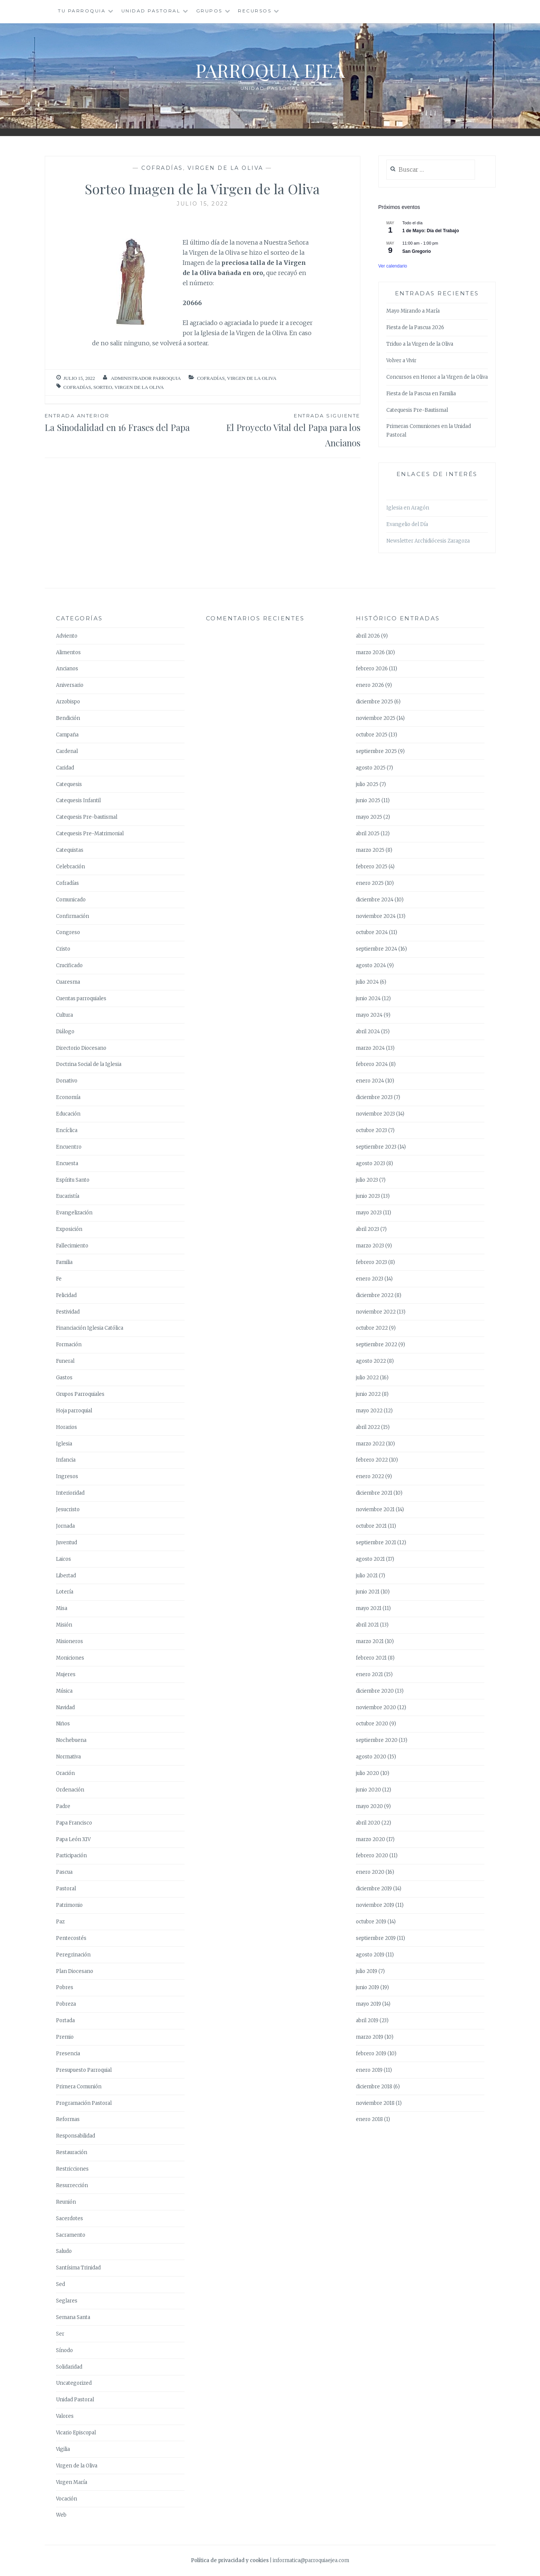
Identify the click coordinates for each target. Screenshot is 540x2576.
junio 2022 (368, 1394)
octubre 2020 (372, 1723)
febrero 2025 (371, 866)
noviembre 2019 (375, 1905)
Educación (68, 1114)
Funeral (65, 1361)
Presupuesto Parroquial (84, 2070)
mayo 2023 (369, 1212)
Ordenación (70, 1790)
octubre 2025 (371, 735)
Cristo (63, 949)
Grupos (209, 11)
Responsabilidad (75, 2136)
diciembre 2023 (374, 1097)
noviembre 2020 (376, 1707)
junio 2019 (367, 1987)
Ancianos (67, 668)
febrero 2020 (372, 1855)
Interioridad (70, 1493)
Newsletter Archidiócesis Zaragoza (428, 541)
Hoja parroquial (74, 1410)
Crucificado (69, 965)
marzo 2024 (370, 1048)
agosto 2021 (370, 1559)
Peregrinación (73, 1955)
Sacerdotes (69, 2218)
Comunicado (71, 899)
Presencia (68, 2053)
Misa (61, 1608)
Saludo (64, 2251)
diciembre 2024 (374, 899)
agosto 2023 (370, 1163)
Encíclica (66, 1130)
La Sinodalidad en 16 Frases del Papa (124, 422)
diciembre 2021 (374, 1493)
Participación (71, 1855)
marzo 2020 (370, 1839)
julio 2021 (367, 1575)
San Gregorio (416, 251)
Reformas (68, 2119)
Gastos (64, 1377)
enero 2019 (369, 2070)
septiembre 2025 (376, 751)
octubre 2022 (372, 1328)
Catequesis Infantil (78, 800)
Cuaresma (68, 982)
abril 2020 (368, 1823)
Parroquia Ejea (270, 70)
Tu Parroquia (82, 11)
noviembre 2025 (375, 718)
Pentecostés (71, 1938)
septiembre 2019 (376, 1938)
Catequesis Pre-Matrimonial (90, 833)
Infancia (66, 1460)
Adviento (66, 636)
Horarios (66, 1427)
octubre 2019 (371, 1921)
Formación (69, 1344)
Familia (64, 1262)
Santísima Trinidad (78, 2268)
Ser (60, 2334)
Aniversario (69, 685)
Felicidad (66, 1295)
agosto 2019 (370, 1955)
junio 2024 (368, 998)
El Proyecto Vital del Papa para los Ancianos (281, 430)
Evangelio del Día (407, 524)
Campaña (67, 735)
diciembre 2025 (374, 701)
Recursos (254, 11)
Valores (65, 2416)
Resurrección (72, 2185)
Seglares (66, 2301)
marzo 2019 (369, 2037)
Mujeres (66, 1674)
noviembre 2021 (375, 1509)
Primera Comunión (78, 2086)
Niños (63, 1723)
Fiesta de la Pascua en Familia (421, 393)
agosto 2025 (371, 768)
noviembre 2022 (376, 1312)
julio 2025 (367, 784)
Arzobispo (68, 701)
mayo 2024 (369, 1015)
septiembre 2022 (376, 1344)
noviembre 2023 (375, 1114)
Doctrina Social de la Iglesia (88, 1064)
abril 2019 (367, 2020)
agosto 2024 (371, 965)
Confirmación (72, 916)
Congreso (68, 932)
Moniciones (70, 1658)
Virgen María (71, 2482)
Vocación (66, 2499)
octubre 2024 (372, 932)
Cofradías (162, 168)
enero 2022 (370, 1476)
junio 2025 (368, 800)
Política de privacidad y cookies (230, 2560)
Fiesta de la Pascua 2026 (415, 327)
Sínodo (64, 2350)
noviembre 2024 (376, 916)
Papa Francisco (74, 1823)
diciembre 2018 (374, 2086)
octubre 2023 (371, 1130)
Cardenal (67, 751)
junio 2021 (368, 1592)
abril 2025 (368, 833)
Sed (60, 2284)
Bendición (68, 718)
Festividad (68, 1312)
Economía (68, 1097)
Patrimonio (69, 1905)
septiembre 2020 (377, 1740)
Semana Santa (73, 2317)
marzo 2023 (370, 1246)
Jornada (65, 1526)
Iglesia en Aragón (407, 508)
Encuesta (67, 1163)
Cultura (64, 1015)
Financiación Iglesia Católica (89, 1328)
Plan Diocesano (74, 1971)
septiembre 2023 (376, 1147)
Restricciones (72, 2169)
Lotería (64, 1592)
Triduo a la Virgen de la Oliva (419, 344)
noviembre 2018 (375, 2103)
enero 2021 (369, 1674)
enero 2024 (370, 1081)
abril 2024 (368, 1031)
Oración (65, 1773)
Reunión (66, 2202)
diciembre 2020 (375, 1691)
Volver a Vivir (401, 360)
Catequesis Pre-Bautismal (417, 410)
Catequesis (69, 784)
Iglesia (64, 1444)
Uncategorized (74, 2383)
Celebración (70, 866)
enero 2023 (369, 1279)
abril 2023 (367, 1229)
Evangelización (74, 1212)
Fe (59, 1279)
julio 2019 (366, 1971)
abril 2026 (368, 636)
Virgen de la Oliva (225, 168)
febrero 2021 (371, 1658)
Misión (64, 1625)
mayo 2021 (368, 1608)
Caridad (65, 768)
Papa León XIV (73, 1839)
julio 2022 (367, 1377)
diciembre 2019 (374, 1888)
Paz (60, 1921)
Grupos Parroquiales (80, 1394)
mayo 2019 (368, 2004)
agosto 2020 (371, 1757)
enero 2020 (370, 1872)
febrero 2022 (372, 1460)
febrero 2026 (372, 668)
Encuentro (69, 1147)
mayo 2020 (369, 1806)
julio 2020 (367, 1773)
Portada (65, 2020)
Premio (65, 2037)
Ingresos (67, 1476)
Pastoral (66, 1888)
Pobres (64, 1987)
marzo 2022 (370, 1444)
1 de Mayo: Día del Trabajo (430, 230)
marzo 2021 (370, 1641)
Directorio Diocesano (81, 1048)
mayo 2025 (369, 817)
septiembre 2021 (376, 1542)
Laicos (63, 1559)
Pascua (64, 1872)
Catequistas (69, 850)
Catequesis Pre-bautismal (86, 817)
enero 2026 (370, 685)
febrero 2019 (371, 2053)
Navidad (65, 1707)
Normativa (68, 1757)
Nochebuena (71, 1740)
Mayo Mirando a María (413, 311)
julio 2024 (367, 982)
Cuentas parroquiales (81, 998)
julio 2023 (367, 1180)
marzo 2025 (370, 850)
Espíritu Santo (72, 1180)
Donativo (66, 1081)
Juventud (66, 1542)
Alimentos (68, 652)
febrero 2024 (372, 1064)
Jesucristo (68, 1509)
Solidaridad (69, 2367)
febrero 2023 (371, 1262)
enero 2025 (370, 883)
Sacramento (70, 2235)
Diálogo (65, 1031)
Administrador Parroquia (146, 378)
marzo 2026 (370, 652)
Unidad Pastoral (151, 11)
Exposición (69, 1229)
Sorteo (102, 387)
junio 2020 (368, 1790)
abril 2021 (367, 1625)
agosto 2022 (371, 1361)
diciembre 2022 (374, 1295)
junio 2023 (368, 1196)
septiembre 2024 (376, 949)
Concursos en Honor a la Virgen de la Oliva (437, 377)
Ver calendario (392, 266)
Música (64, 1691)
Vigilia (63, 2449)
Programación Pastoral (84, 2103)
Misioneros (69, 1641)
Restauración (71, 2152)
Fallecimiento (72, 1246)
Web (61, 2515)
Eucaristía (67, 1196)
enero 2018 (369, 2119)
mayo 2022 (369, 1410)
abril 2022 (368, 1427)
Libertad (66, 1575)
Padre (63, 1806)
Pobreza (66, 2004)
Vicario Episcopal (76, 2432)
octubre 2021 (371, 1526)
